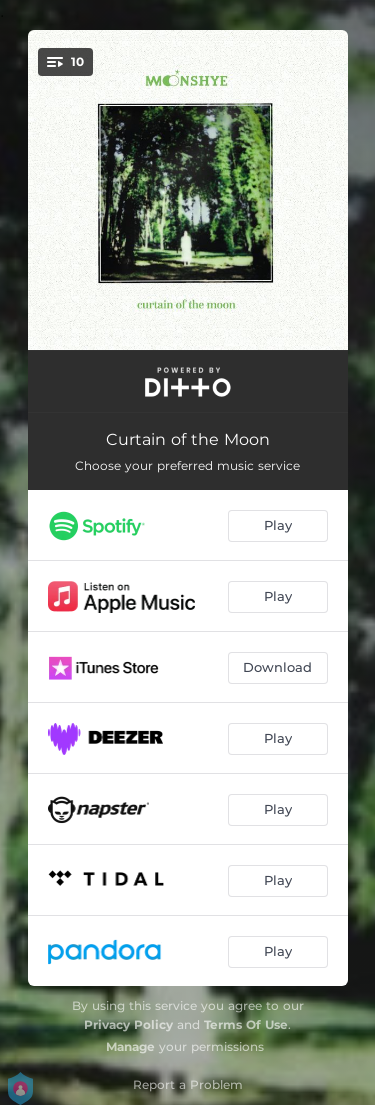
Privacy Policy (128, 1024)
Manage (130, 1046)
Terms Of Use (246, 1024)
